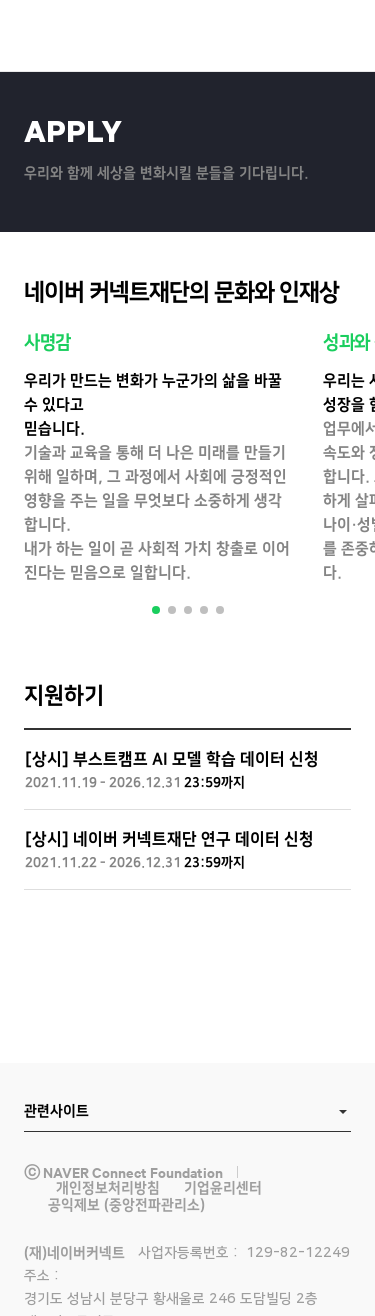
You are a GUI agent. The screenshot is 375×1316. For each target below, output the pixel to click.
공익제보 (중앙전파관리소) (126, 1205)
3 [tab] (188, 610)
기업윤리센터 (223, 1188)
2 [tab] (172, 610)
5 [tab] (220, 610)
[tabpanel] (157, 459)
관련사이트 (56, 1111)
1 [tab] (156, 610)
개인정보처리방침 (108, 1188)
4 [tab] (204, 610)
